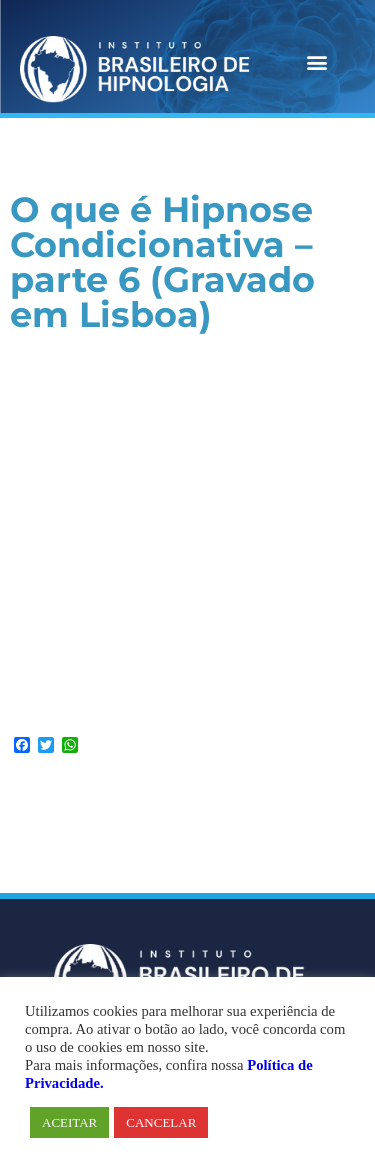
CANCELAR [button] (161, 1122)
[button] (316, 61)
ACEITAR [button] (69, 1122)
